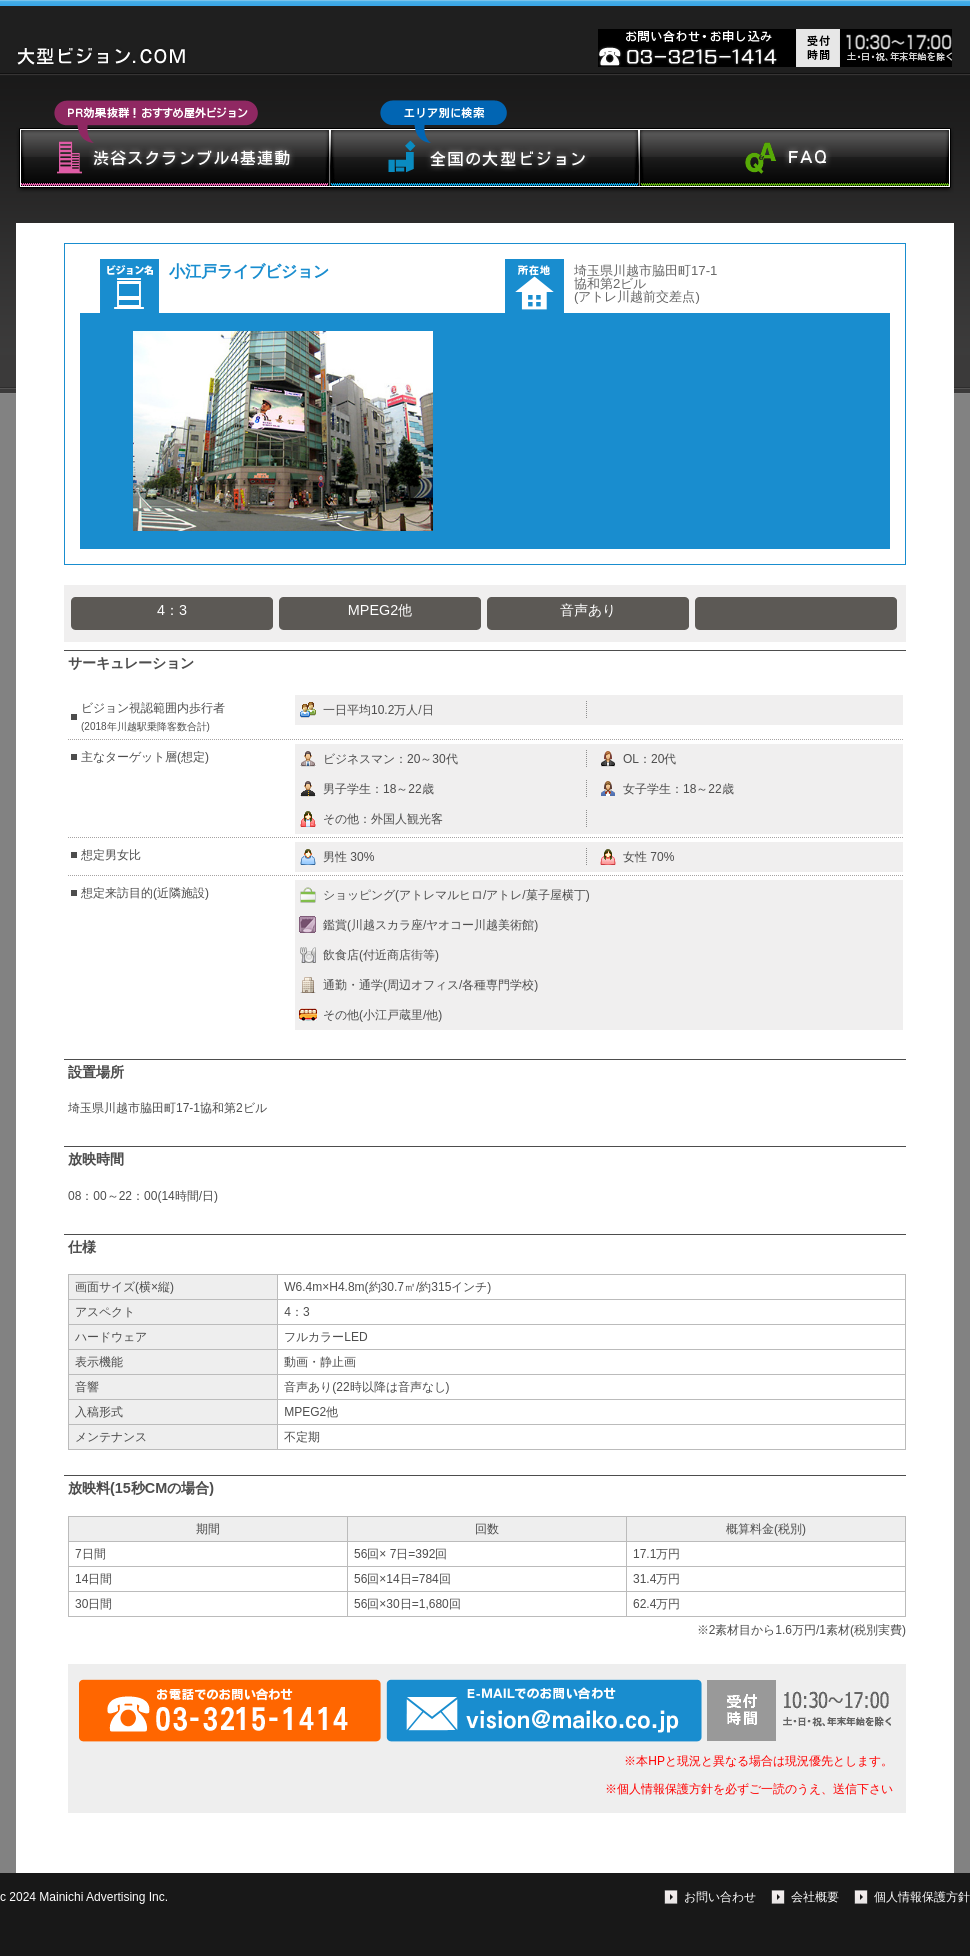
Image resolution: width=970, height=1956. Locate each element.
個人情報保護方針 (922, 1897)
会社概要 (815, 1897)
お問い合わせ (720, 1897)
